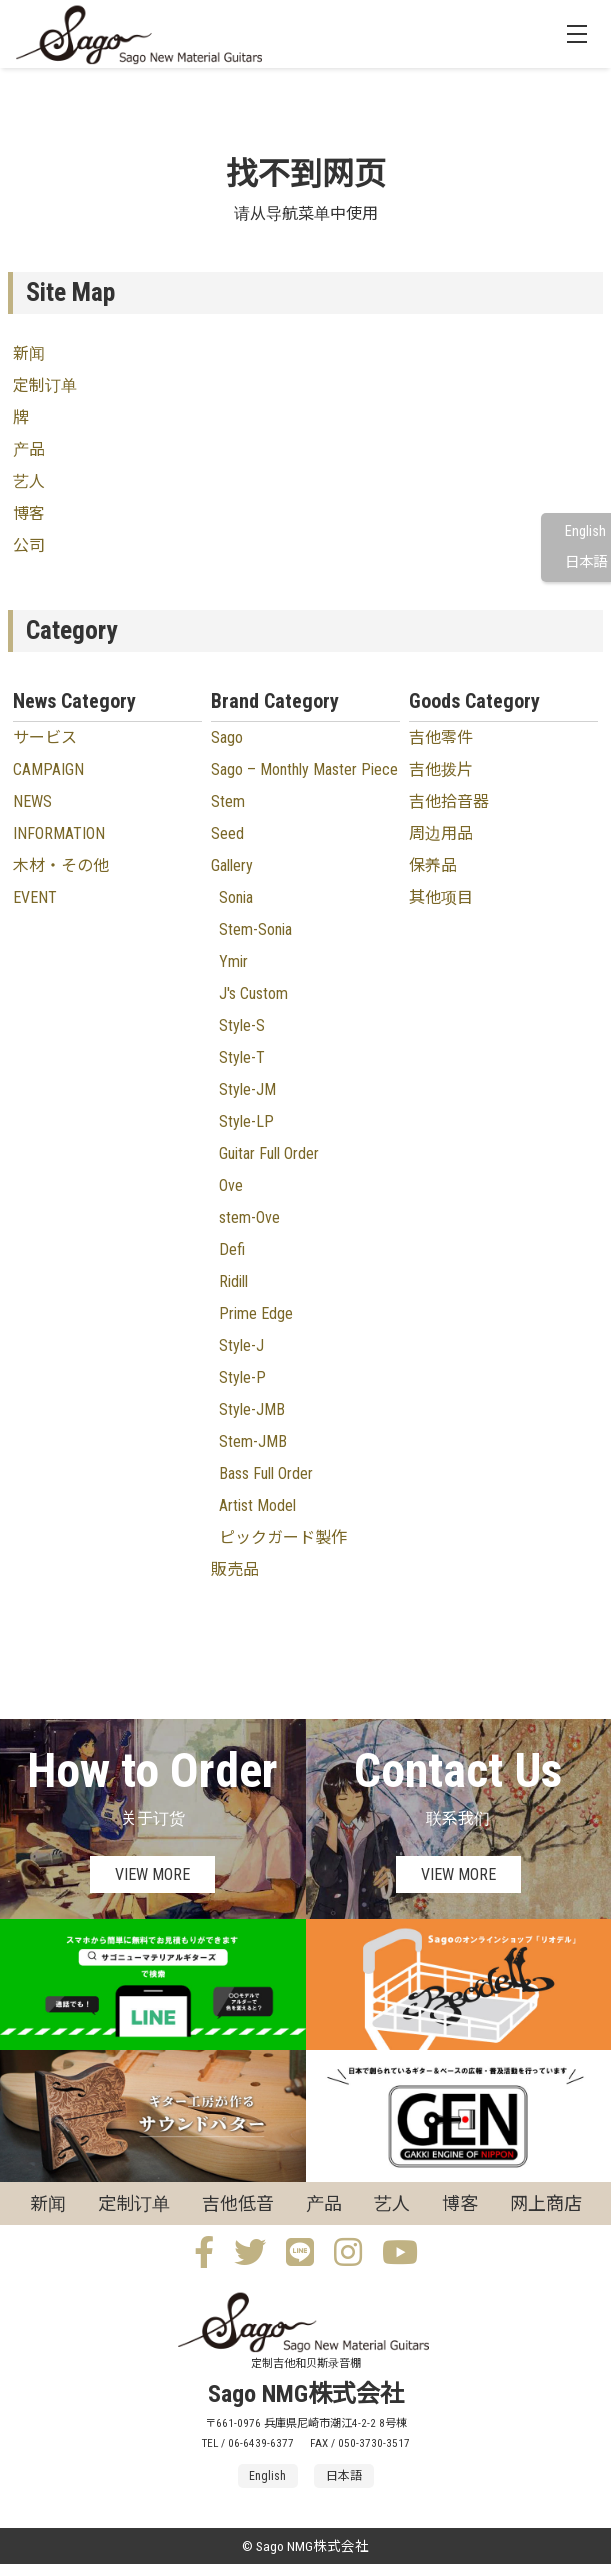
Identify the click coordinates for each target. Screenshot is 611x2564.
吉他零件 (441, 737)
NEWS (32, 801)
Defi (232, 1249)
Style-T (242, 1057)
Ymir (233, 961)
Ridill (233, 1281)
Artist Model (257, 1505)
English (585, 531)
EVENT (35, 897)
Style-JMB (252, 1409)
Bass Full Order (266, 1473)
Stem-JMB (253, 1441)
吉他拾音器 (449, 801)
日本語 (586, 562)
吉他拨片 (441, 769)
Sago (227, 737)
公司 (29, 545)
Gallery (232, 865)
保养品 (433, 865)
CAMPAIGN (48, 769)
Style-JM (247, 1089)
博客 (29, 513)
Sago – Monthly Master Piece (304, 769)
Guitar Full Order (269, 1153)
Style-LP (246, 1121)
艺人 (29, 481)
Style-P (242, 1377)
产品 (29, 449)
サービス (45, 737)
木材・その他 (61, 865)
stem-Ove (249, 1217)
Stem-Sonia (255, 929)
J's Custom (253, 993)
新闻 (29, 353)
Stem (228, 801)
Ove (231, 1185)
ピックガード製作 (283, 1537)
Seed (227, 833)
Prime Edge (256, 1313)
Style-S (242, 1025)
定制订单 (45, 385)
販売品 (235, 1569)
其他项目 (441, 897)
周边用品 (441, 833)
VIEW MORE (152, 1874)
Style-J (241, 1345)
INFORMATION (59, 833)
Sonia (236, 897)
